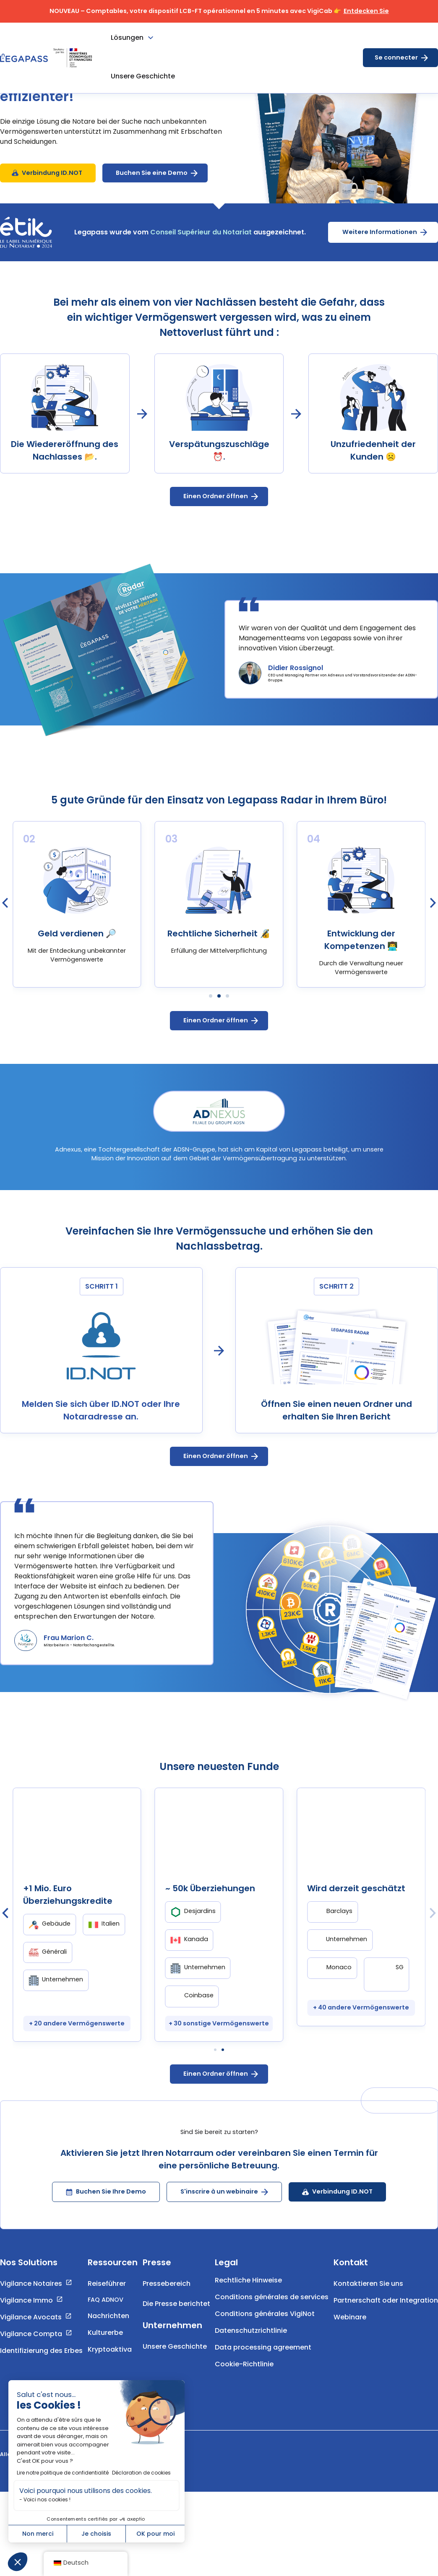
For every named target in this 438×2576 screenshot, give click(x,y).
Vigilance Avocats (31, 2365)
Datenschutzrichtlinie (251, 2378)
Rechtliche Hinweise (248, 2328)
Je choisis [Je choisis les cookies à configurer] (96, 2533)
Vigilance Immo (26, 2348)
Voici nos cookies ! (46, 2499)
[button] (18, 2562)
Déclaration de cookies (141, 2472)
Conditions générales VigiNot (265, 2361)
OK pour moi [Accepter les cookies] (155, 2533)
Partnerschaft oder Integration (386, 2348)
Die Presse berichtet (176, 2351)
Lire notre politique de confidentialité (63, 2472)
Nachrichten (108, 2364)
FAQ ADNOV (105, 2347)
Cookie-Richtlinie (244, 2412)
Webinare (350, 2365)
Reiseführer (107, 2331)
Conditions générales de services (271, 2345)
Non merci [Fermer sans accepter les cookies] (37, 2533)
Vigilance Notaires (31, 2331)
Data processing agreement (263, 2395)
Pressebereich (166, 2331)
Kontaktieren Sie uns (368, 2331)
